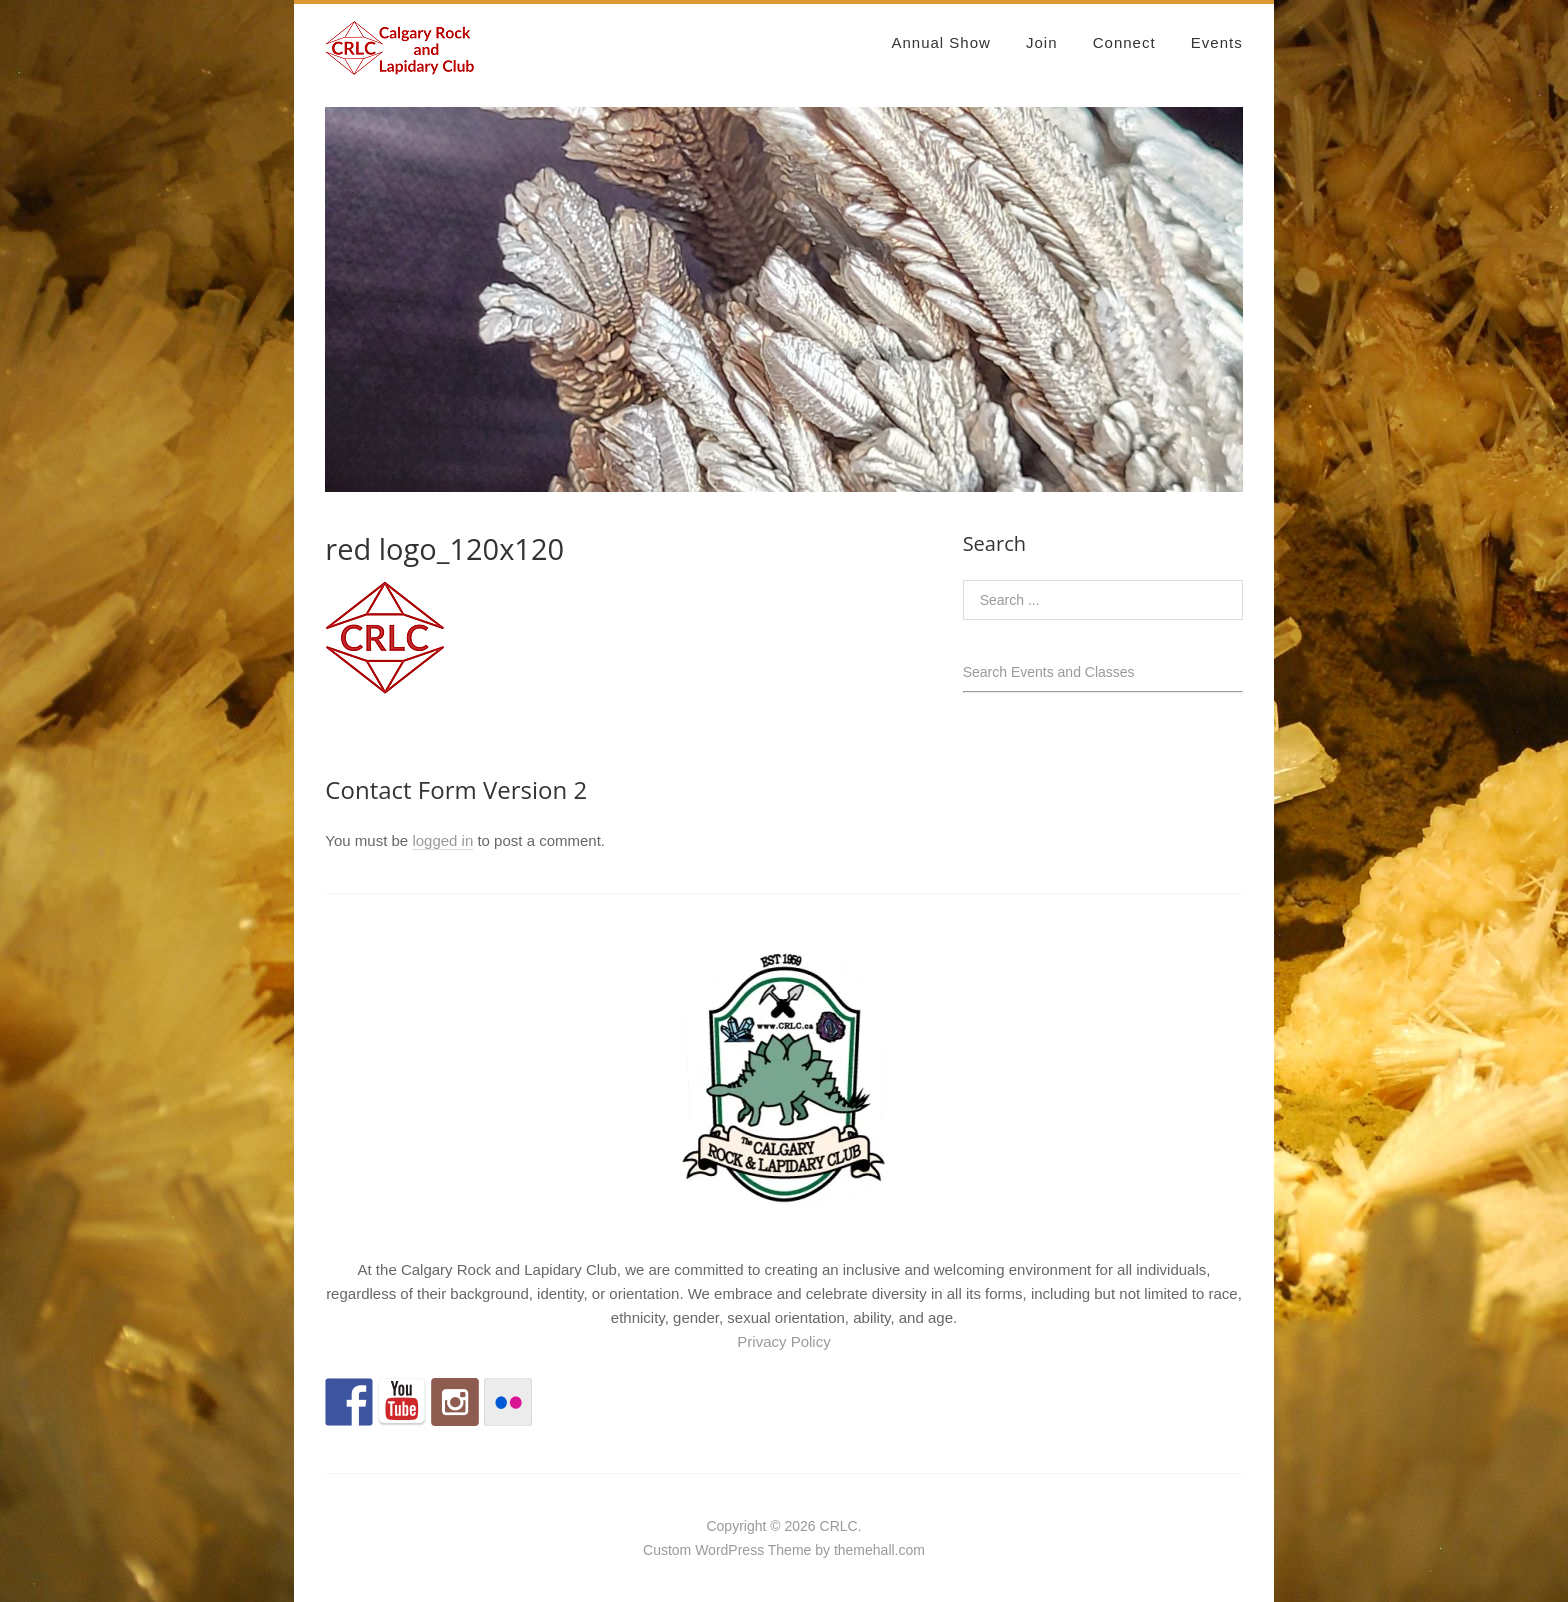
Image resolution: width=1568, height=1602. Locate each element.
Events (1217, 42)
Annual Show (940, 42)
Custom (667, 1550)
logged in (442, 840)
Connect (1124, 42)
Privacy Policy (783, 1341)
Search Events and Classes (1049, 672)
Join (1042, 42)
